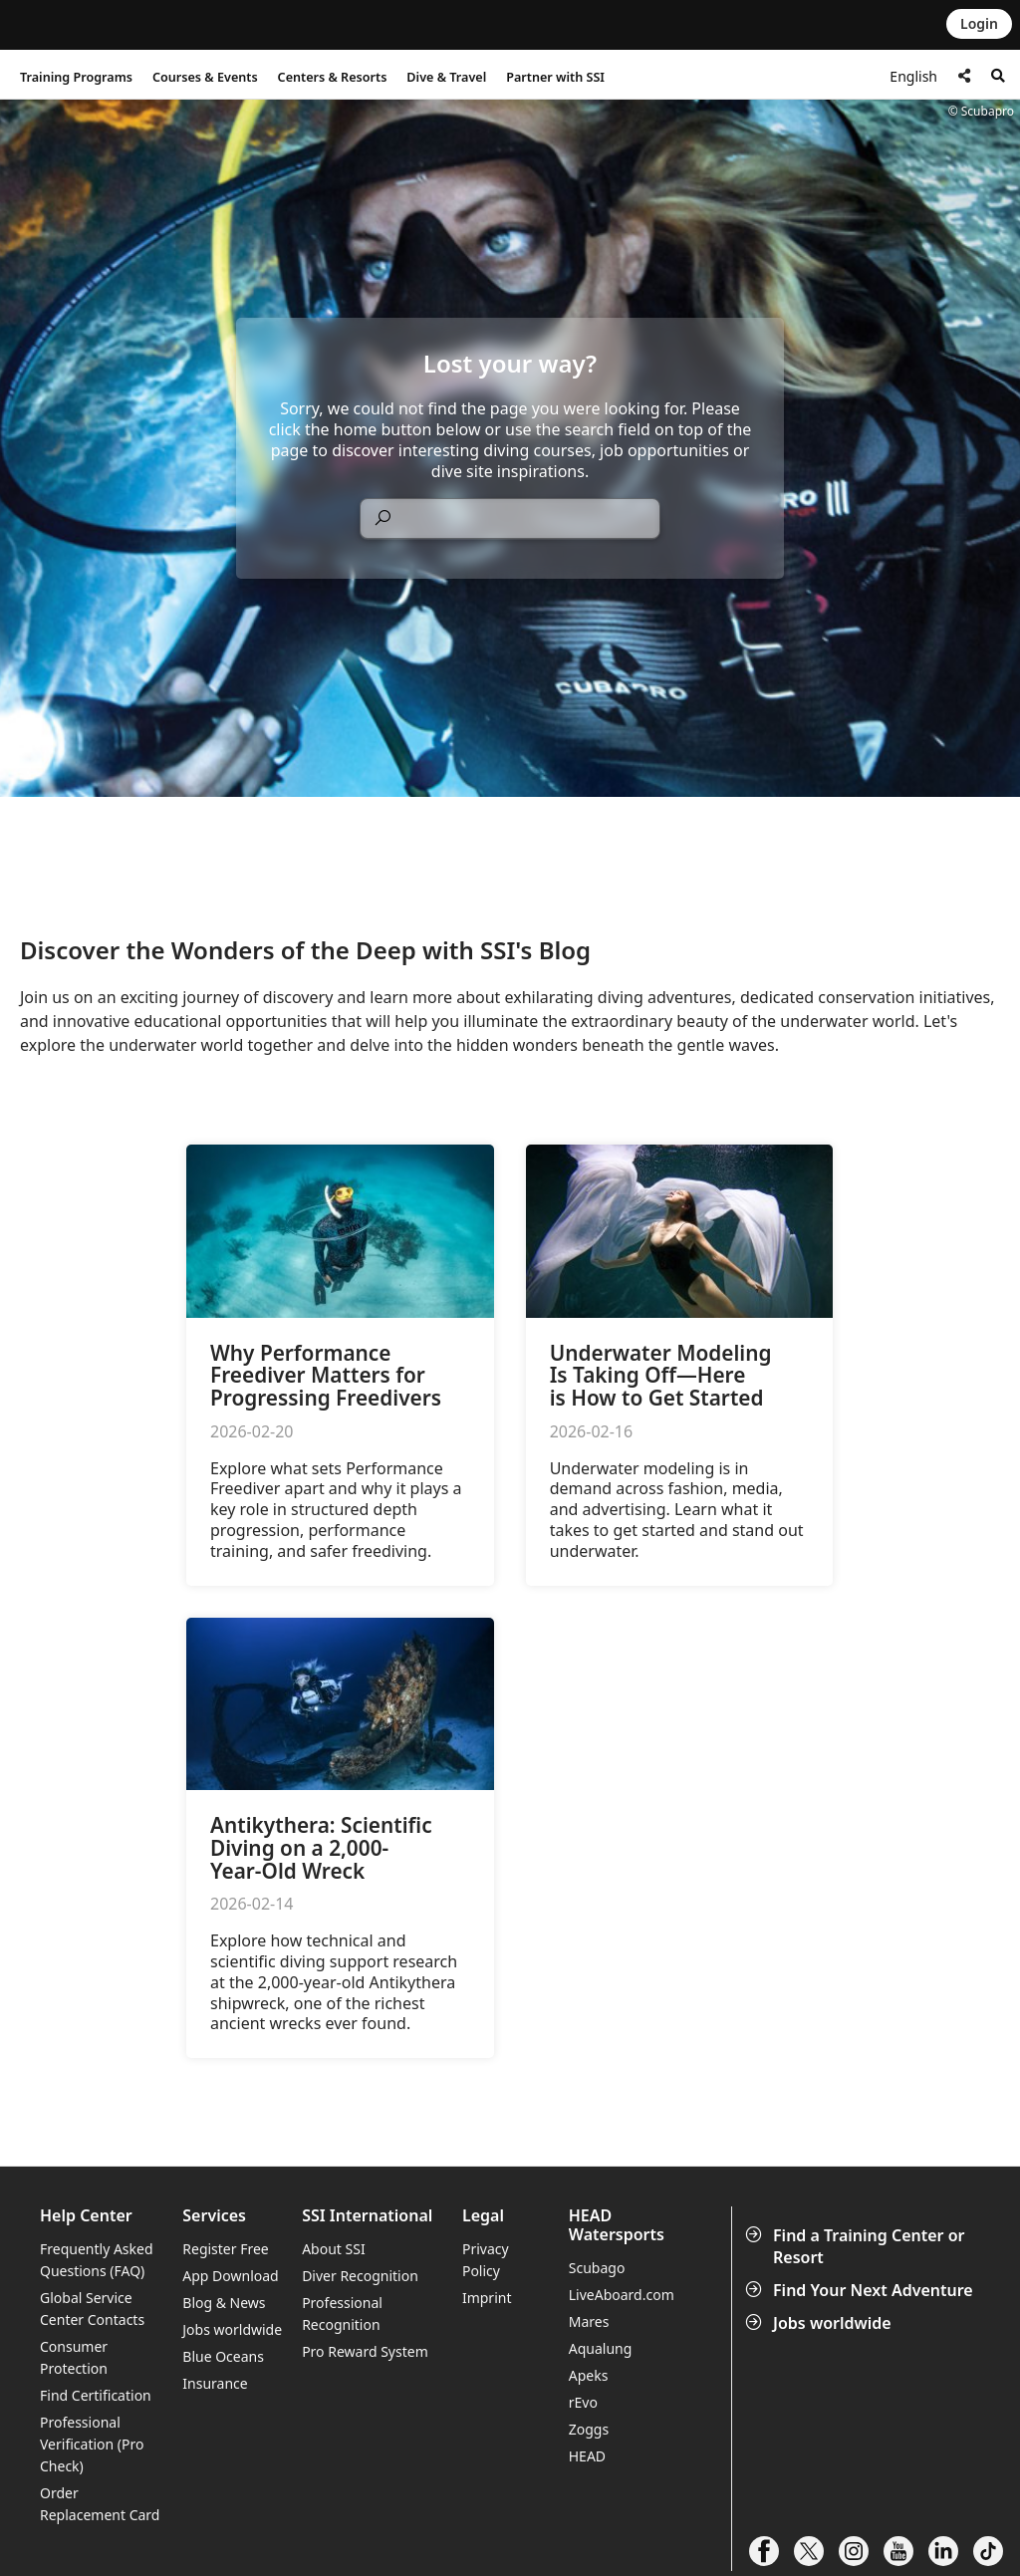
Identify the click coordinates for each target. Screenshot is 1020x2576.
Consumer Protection (74, 2357)
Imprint (487, 2297)
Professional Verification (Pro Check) (91, 2444)
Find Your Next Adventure (861, 2290)
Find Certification (95, 2395)
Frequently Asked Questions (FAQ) (96, 2259)
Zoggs (589, 2429)
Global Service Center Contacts (92, 2308)
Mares (589, 2321)
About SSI (334, 2248)
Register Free (225, 2248)
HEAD (587, 2456)
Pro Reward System (365, 2351)
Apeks (589, 2375)
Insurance (214, 2383)
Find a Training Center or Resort (857, 2246)
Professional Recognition (342, 2313)
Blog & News (223, 2302)
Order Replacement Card (99, 2503)
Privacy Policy (485, 2259)
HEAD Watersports (616, 2225)
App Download (230, 2275)
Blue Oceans (223, 2356)
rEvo (583, 2402)
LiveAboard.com (621, 2294)
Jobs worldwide (820, 2323)
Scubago (597, 2267)
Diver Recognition (360, 2275)
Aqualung (601, 2348)
